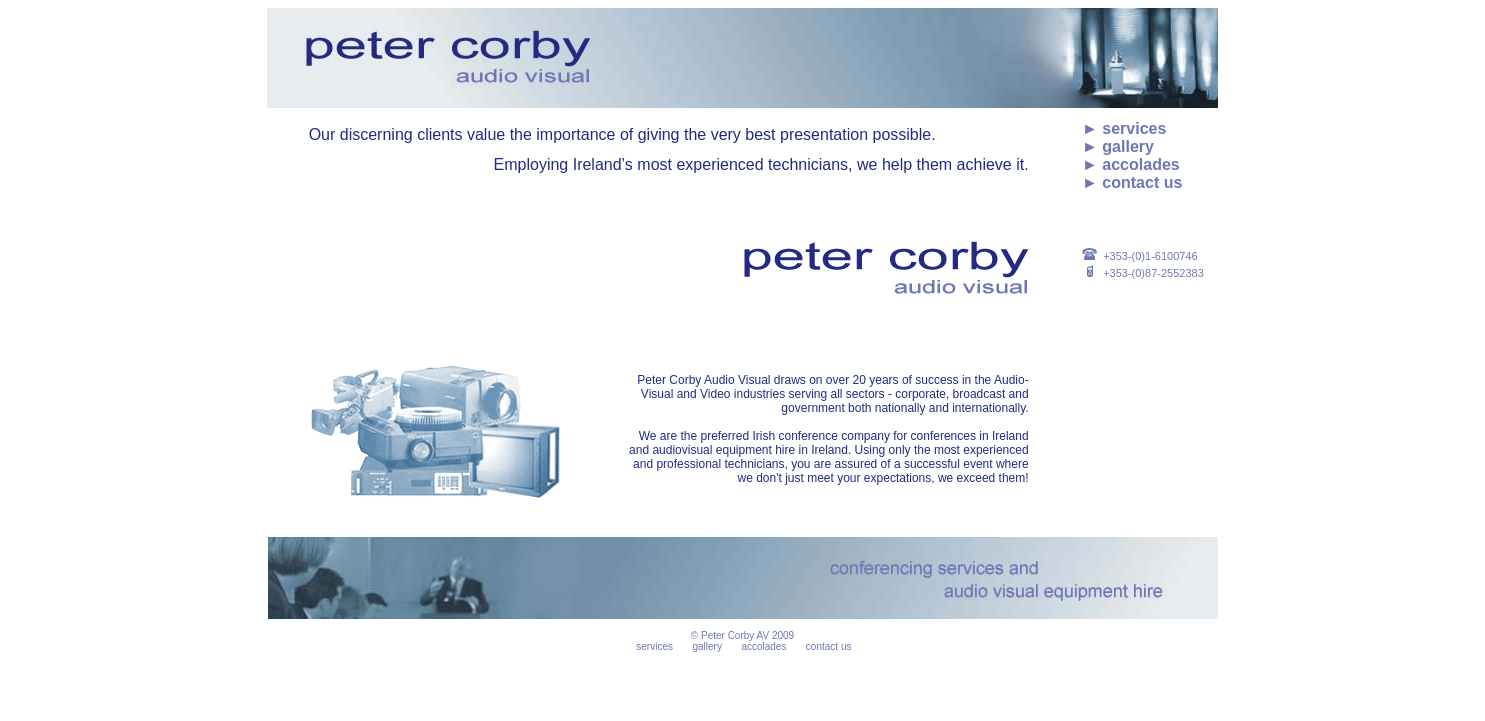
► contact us (1132, 182)
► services (1124, 128)
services (654, 646)
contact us (829, 646)
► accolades (1131, 164)
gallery (706, 646)
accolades (763, 646)
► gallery (1118, 146)
